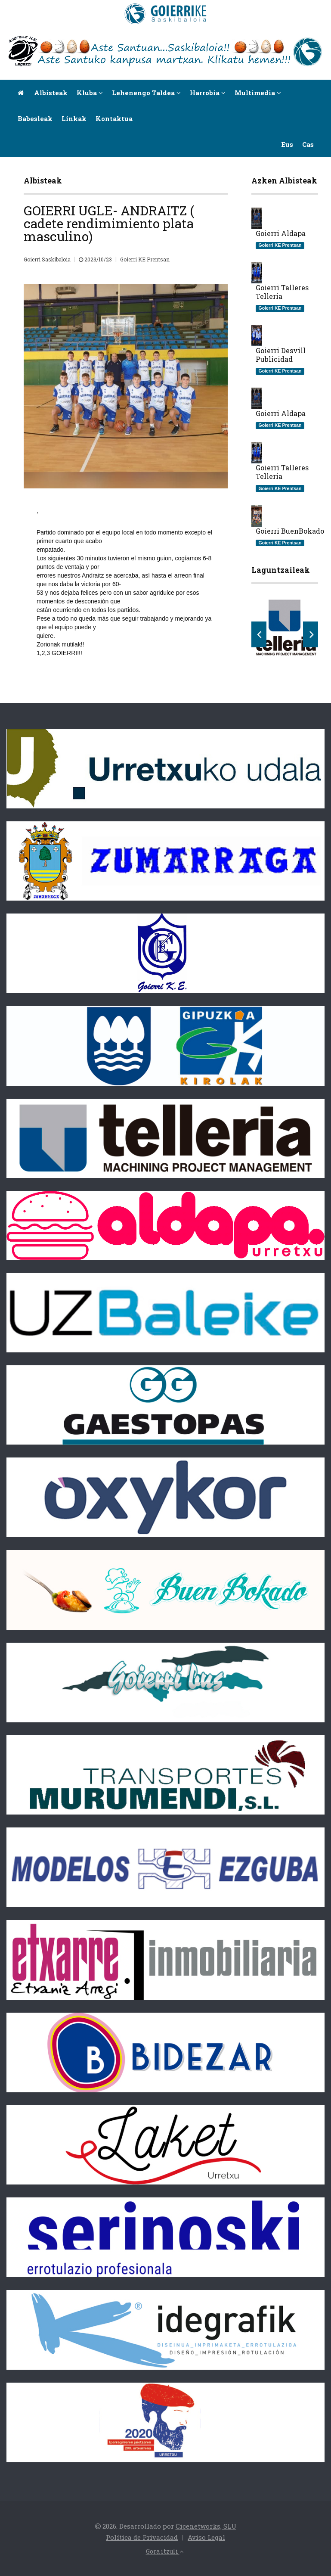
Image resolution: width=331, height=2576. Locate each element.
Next (310, 634)
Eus (287, 144)
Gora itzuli (164, 2551)
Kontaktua (114, 118)
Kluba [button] (90, 92)
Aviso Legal (206, 2537)
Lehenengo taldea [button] (146, 92)
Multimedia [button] (258, 92)
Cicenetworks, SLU (206, 2526)
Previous (258, 634)
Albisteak (51, 92)
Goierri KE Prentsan (145, 259)
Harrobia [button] (208, 92)
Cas (308, 144)
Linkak (74, 118)
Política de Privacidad (142, 2537)
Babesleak (35, 118)
